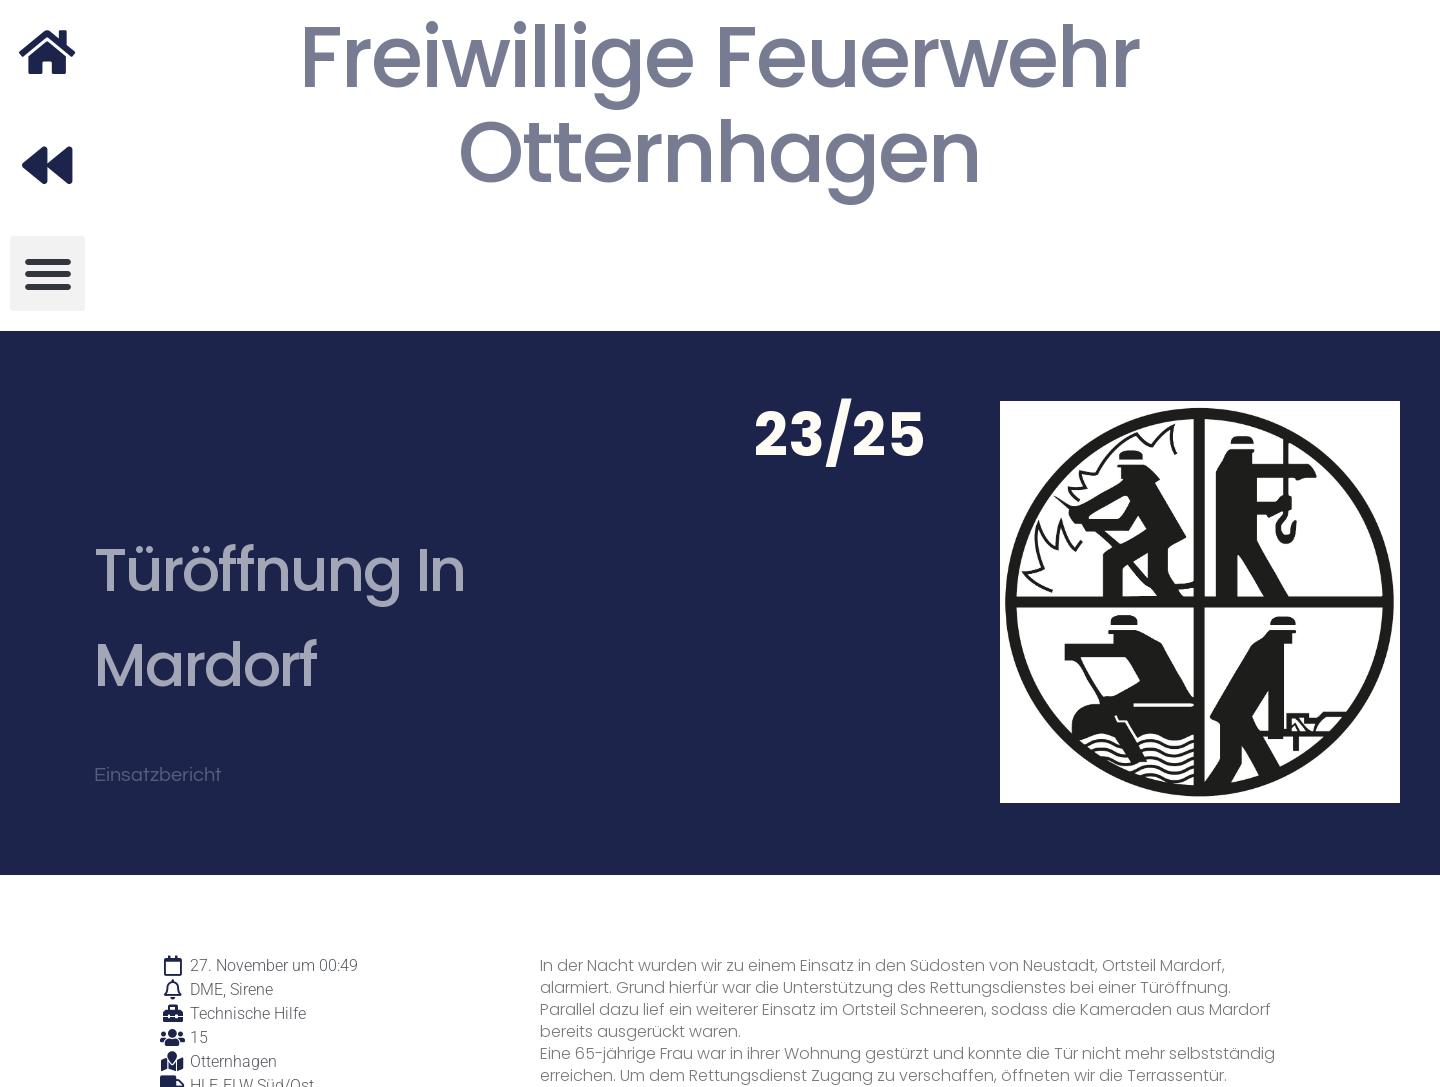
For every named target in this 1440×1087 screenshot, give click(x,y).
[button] (47, 273)
